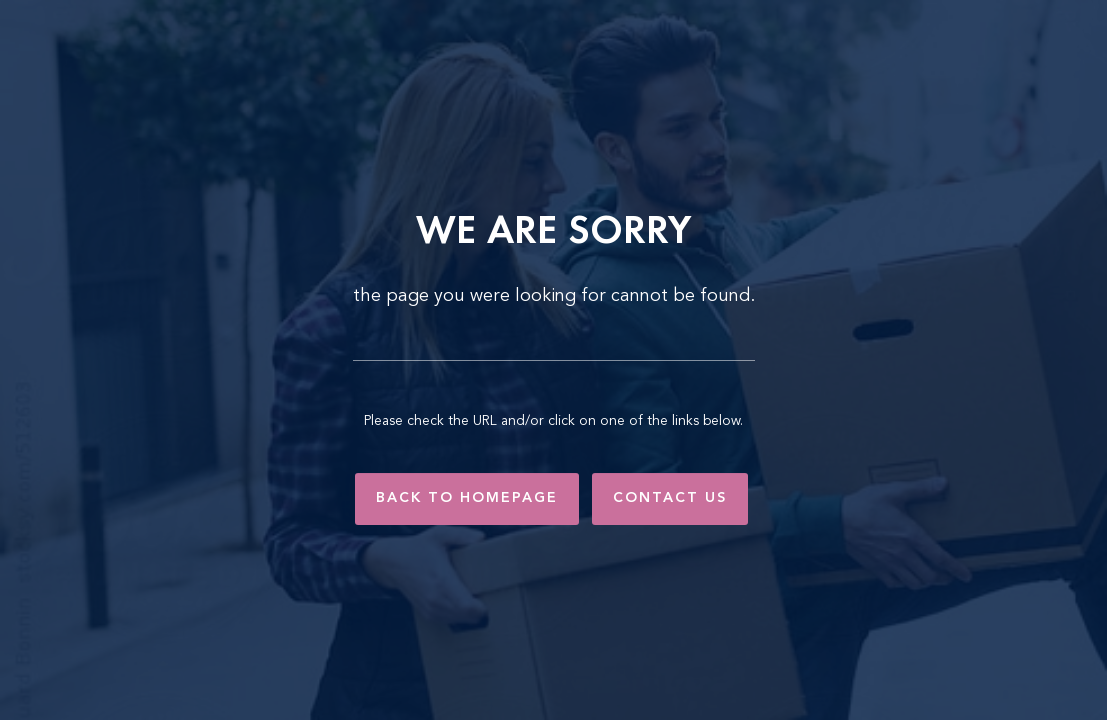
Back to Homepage (467, 498)
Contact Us (670, 498)
